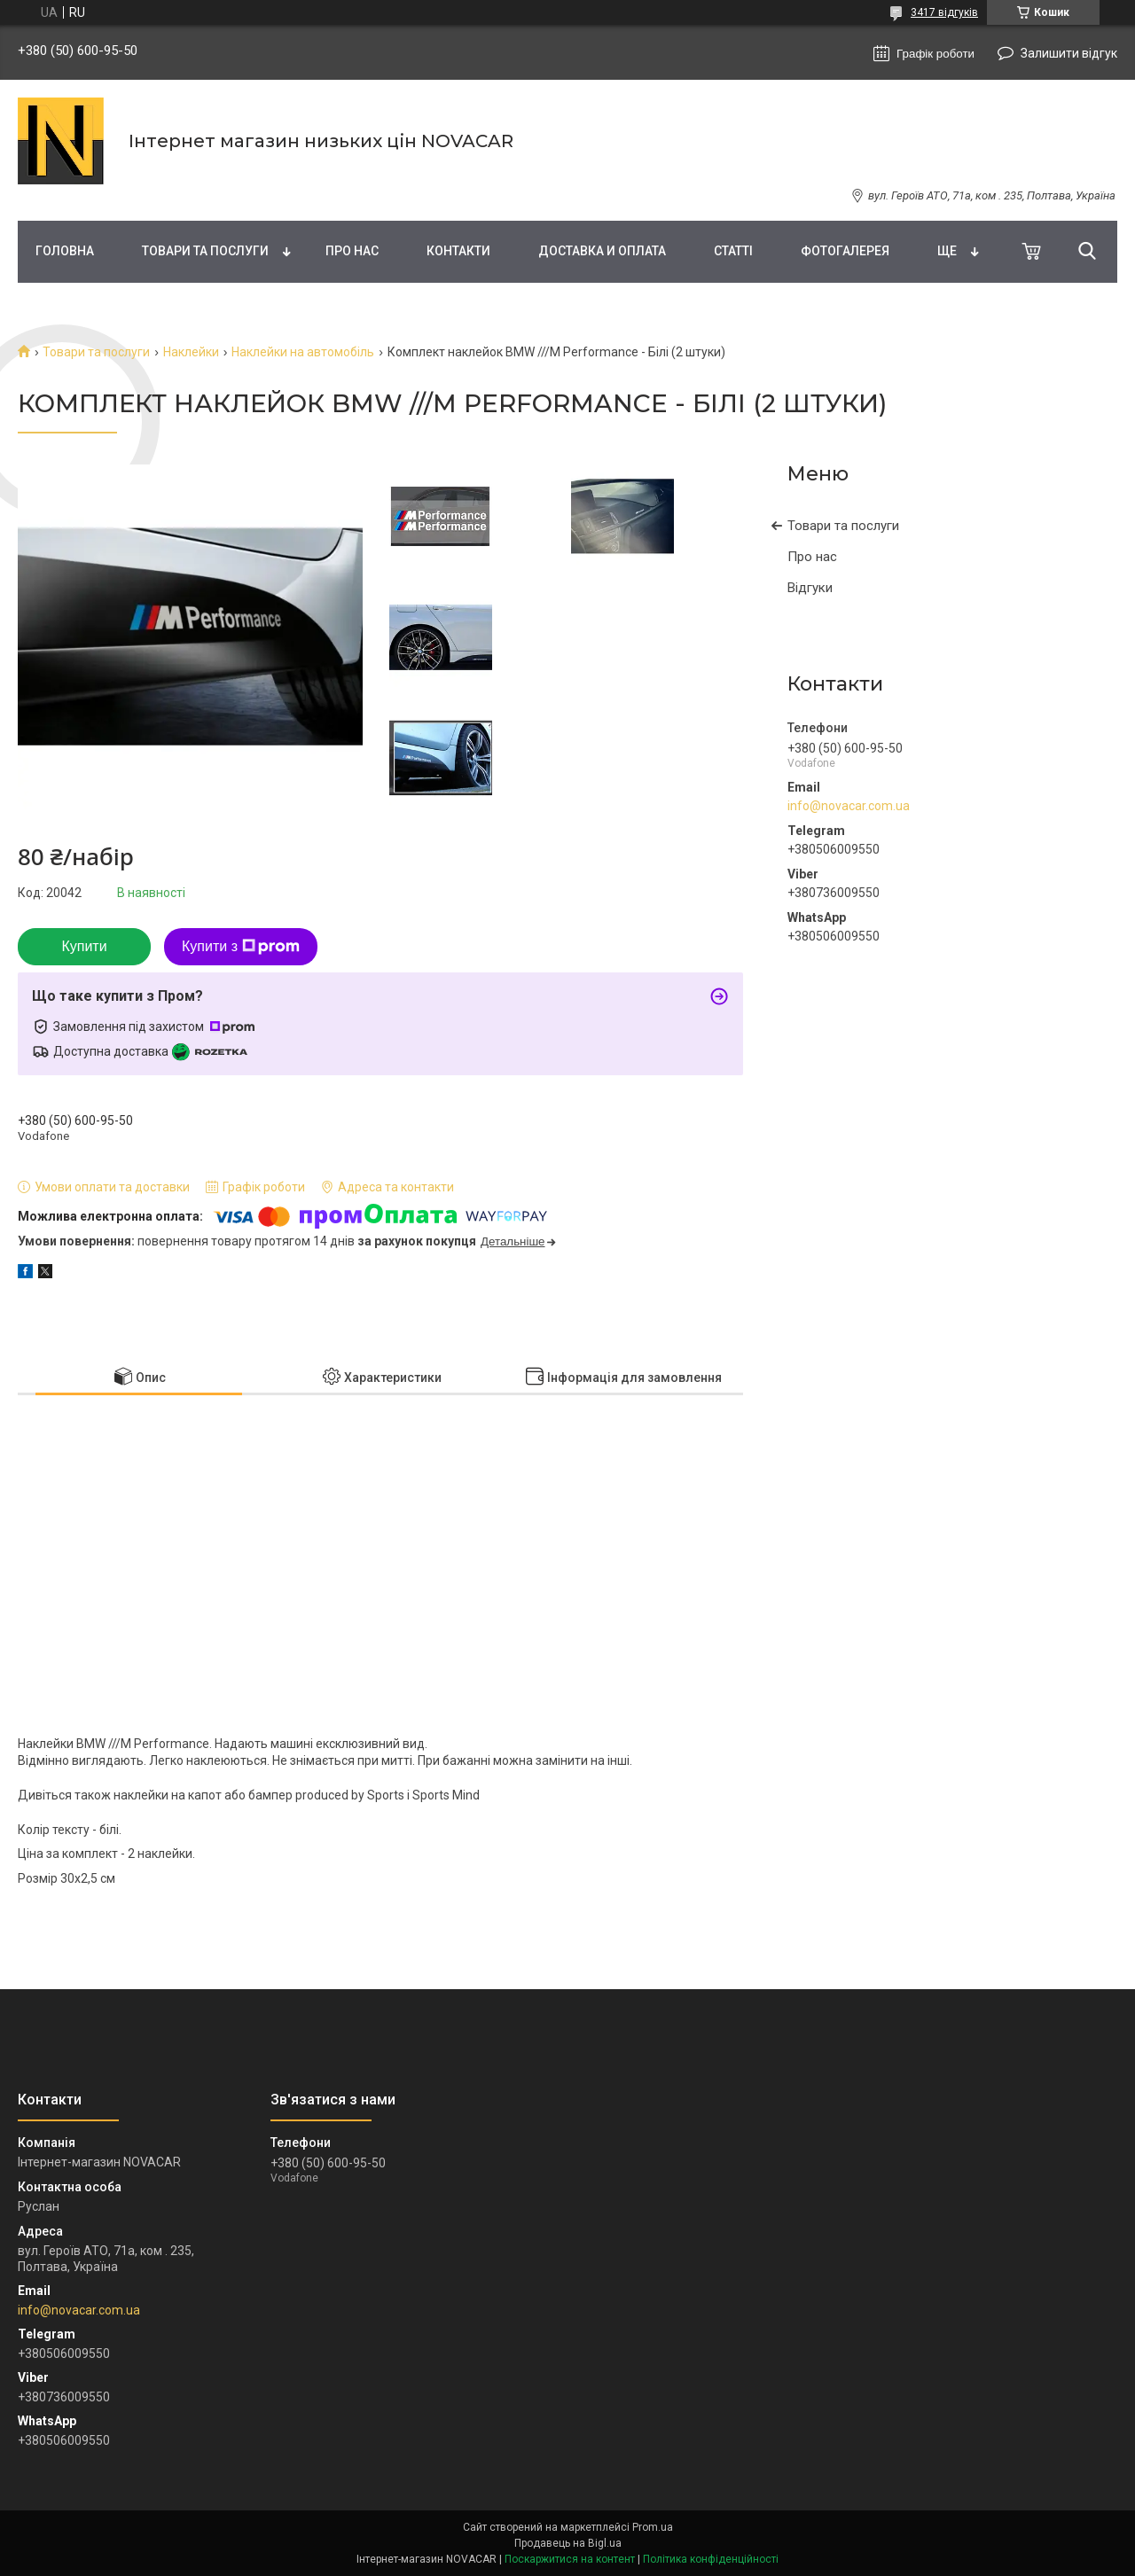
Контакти (458, 251)
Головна (64, 251)
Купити (83, 946)
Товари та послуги (205, 251)
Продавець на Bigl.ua (568, 2543)
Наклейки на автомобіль (302, 352)
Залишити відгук (1069, 53)
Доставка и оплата (602, 251)
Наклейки (191, 352)
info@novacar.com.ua (848, 806)
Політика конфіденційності (711, 2559)
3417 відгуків (944, 12)
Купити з (241, 947)
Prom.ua (652, 2527)
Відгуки (810, 588)
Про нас (352, 251)
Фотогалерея (845, 251)
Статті (733, 251)
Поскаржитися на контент (570, 2559)
